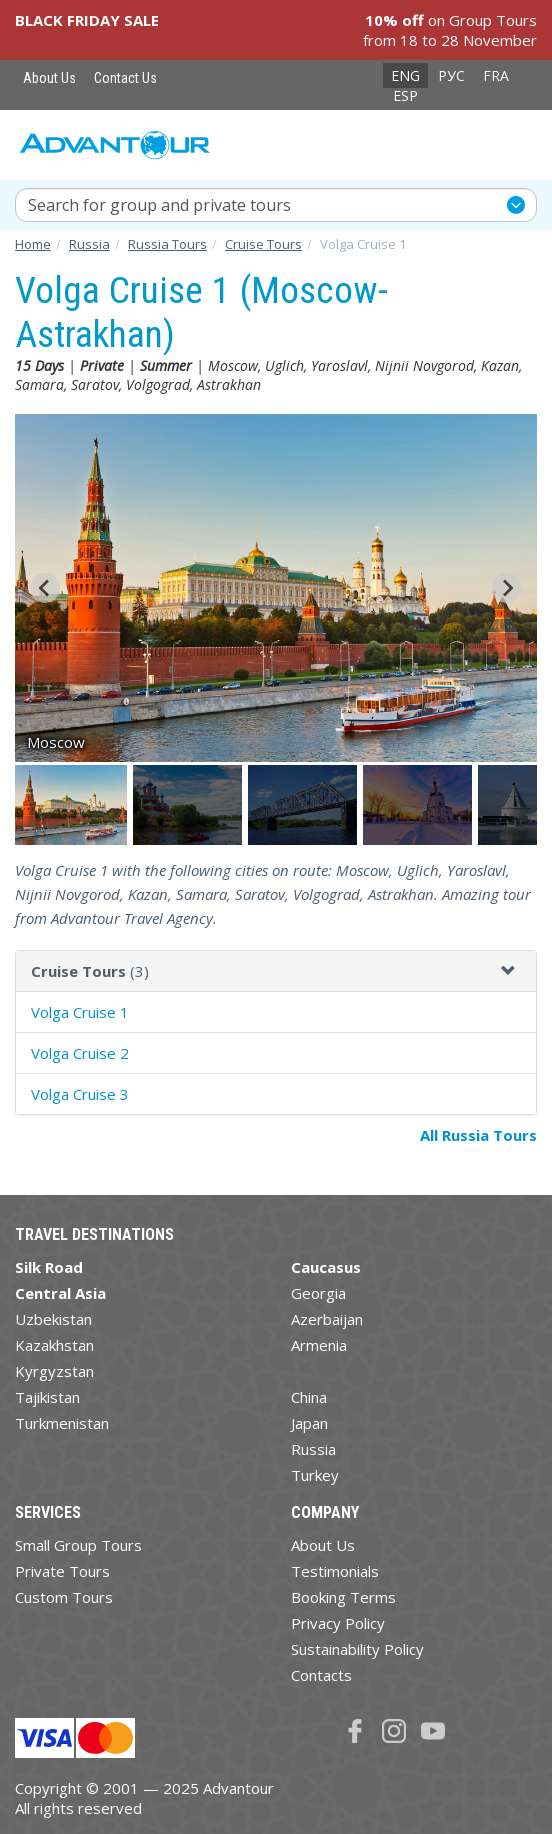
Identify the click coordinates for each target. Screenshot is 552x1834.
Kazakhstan (54, 1345)
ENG (405, 75)
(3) (90, 971)
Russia (313, 1449)
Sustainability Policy (357, 1649)
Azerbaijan (327, 1319)
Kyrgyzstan (54, 1371)
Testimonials (335, 1571)
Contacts (321, 1675)
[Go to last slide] (45, 588)
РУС (451, 75)
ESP (405, 95)
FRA (496, 75)
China (309, 1397)
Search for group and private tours (159, 205)
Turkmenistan (62, 1423)
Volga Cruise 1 (80, 1012)
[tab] (276, 971)
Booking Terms (343, 1597)
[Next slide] (507, 588)
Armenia (319, 1345)
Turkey (315, 1475)
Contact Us (125, 78)
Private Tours (62, 1571)
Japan (309, 1423)
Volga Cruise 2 (80, 1053)
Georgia (318, 1293)
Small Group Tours (78, 1545)
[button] (72, 805)
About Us (49, 78)
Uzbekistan (53, 1319)
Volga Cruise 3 (80, 1094)
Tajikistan (47, 1397)
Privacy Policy (338, 1623)
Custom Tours (64, 1597)
